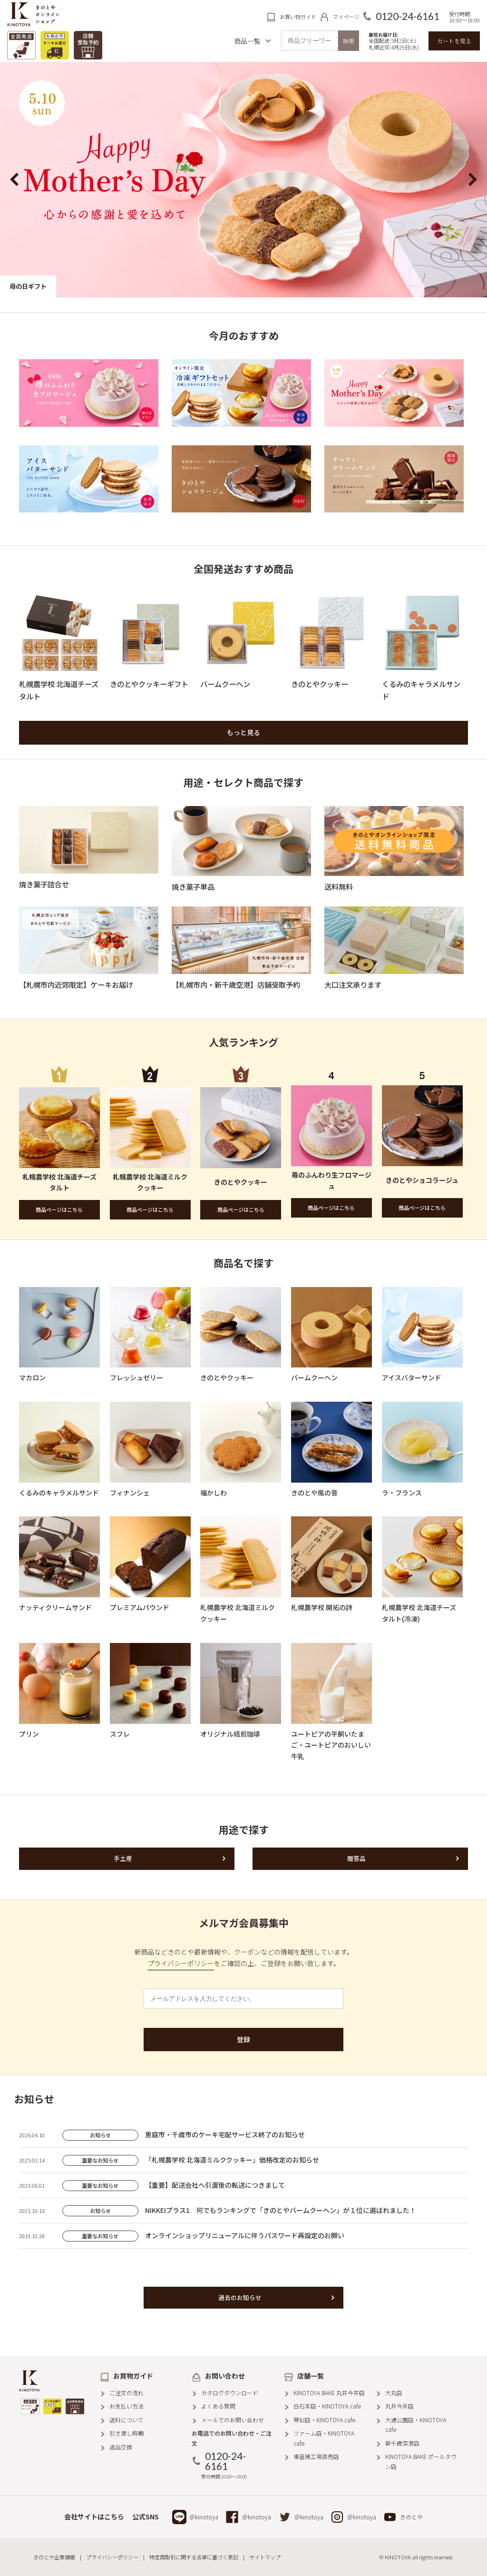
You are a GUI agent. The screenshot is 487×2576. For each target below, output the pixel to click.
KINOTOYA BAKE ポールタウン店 (421, 2461)
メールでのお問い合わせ (232, 2420)
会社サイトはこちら (94, 2516)
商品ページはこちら (59, 1209)
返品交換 (120, 2447)
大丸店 (393, 2393)
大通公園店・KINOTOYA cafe (415, 2424)
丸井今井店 (399, 2406)
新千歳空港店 (402, 2443)
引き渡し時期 (126, 2433)
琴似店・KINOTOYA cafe (324, 2420)
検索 (348, 41)
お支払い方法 (126, 2406)
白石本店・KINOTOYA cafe (327, 2406)
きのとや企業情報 (54, 2557)
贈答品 (356, 1858)
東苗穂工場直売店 (316, 2456)
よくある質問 (218, 2406)
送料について (126, 2420)
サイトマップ (265, 2557)
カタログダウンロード (229, 2393)
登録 (243, 2039)
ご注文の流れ (126, 2393)
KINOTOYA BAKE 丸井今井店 (329, 2393)
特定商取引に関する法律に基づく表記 (193, 2557)
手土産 (123, 1858)
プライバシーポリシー (180, 1963)
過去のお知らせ (240, 2297)
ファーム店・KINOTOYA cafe (323, 2438)
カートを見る (454, 41)
